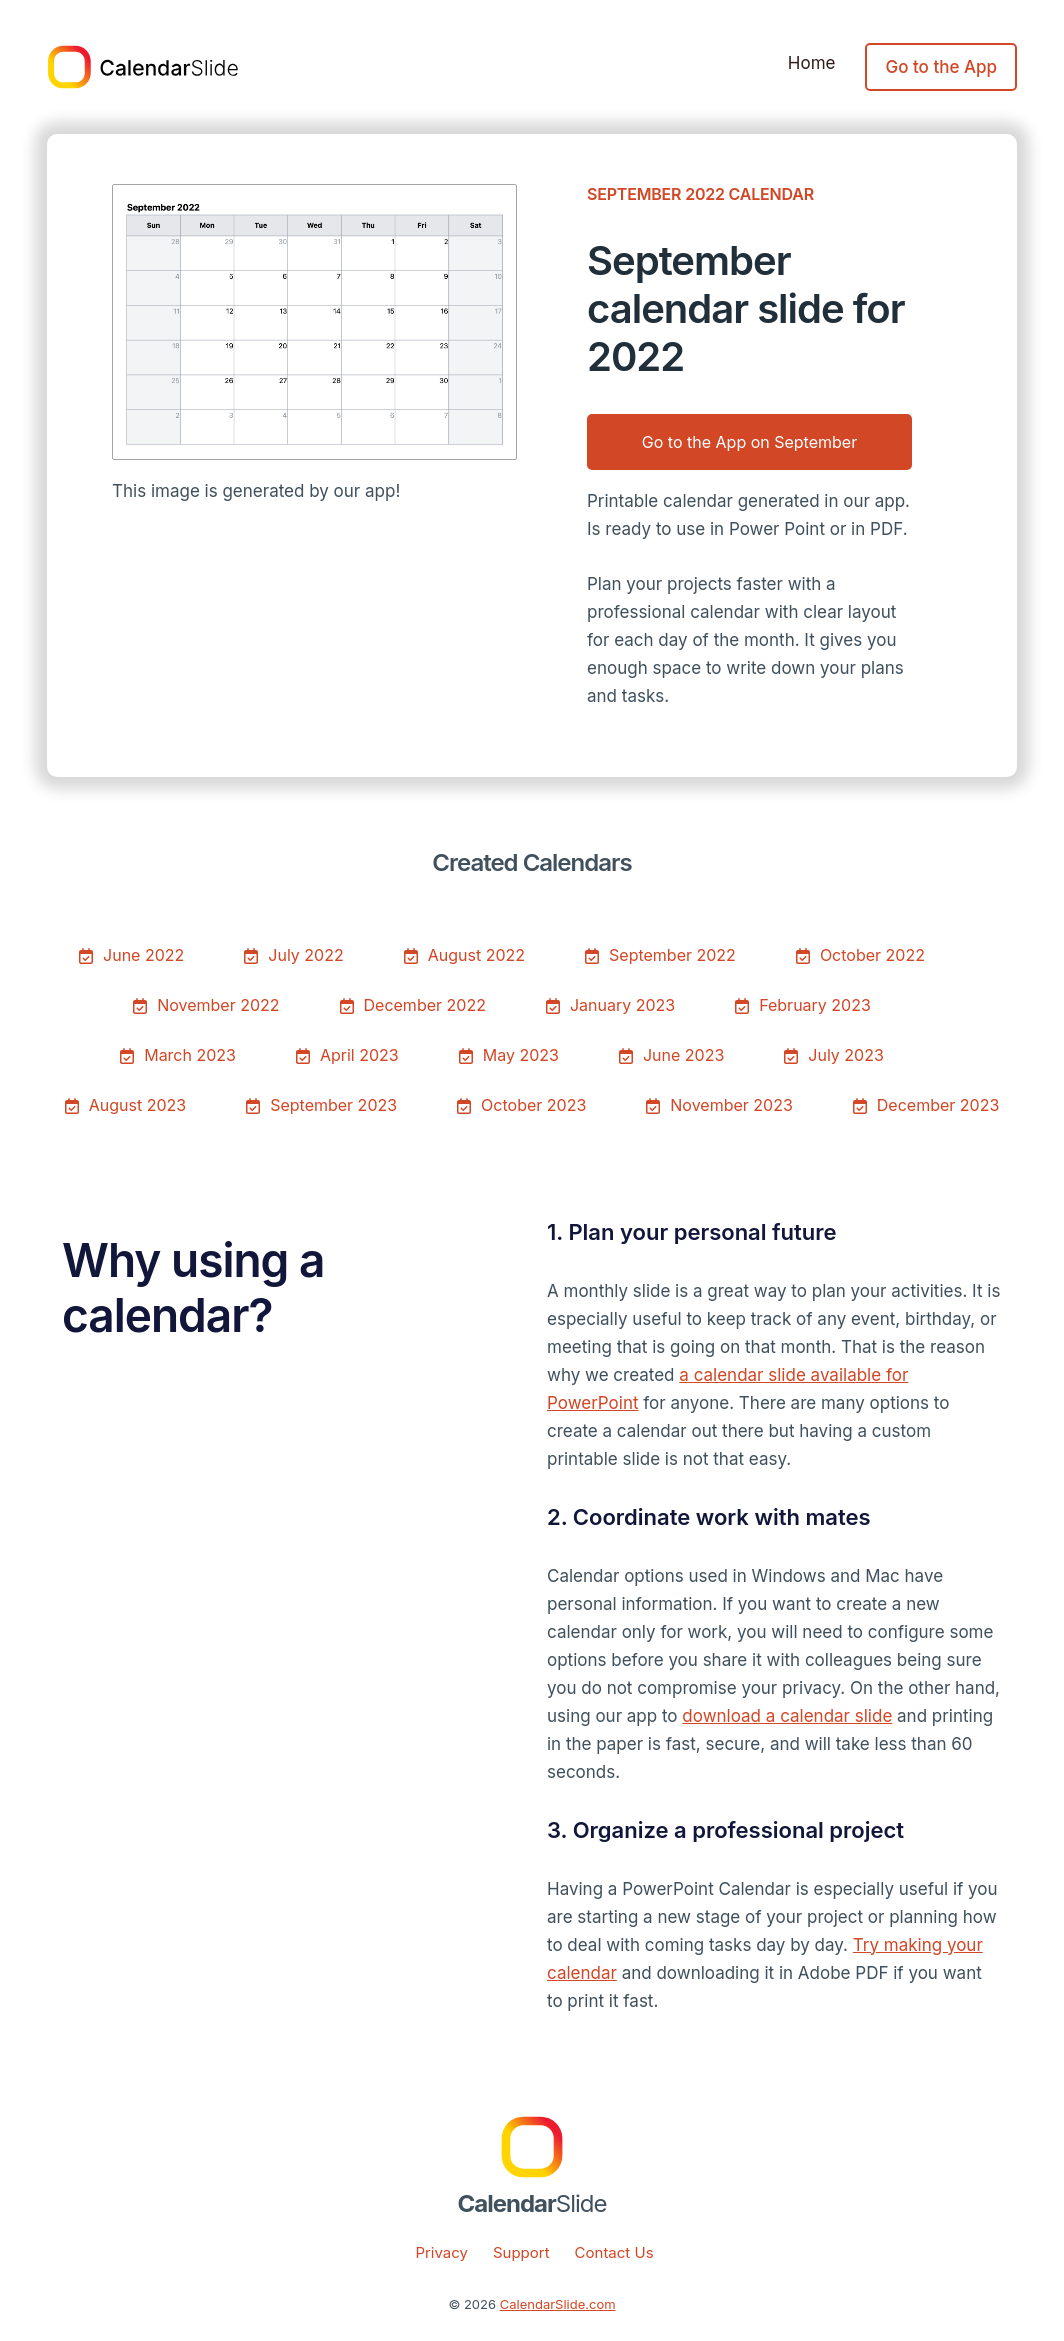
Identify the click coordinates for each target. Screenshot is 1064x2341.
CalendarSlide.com (558, 2304)
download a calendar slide (787, 1716)
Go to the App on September (749, 442)
